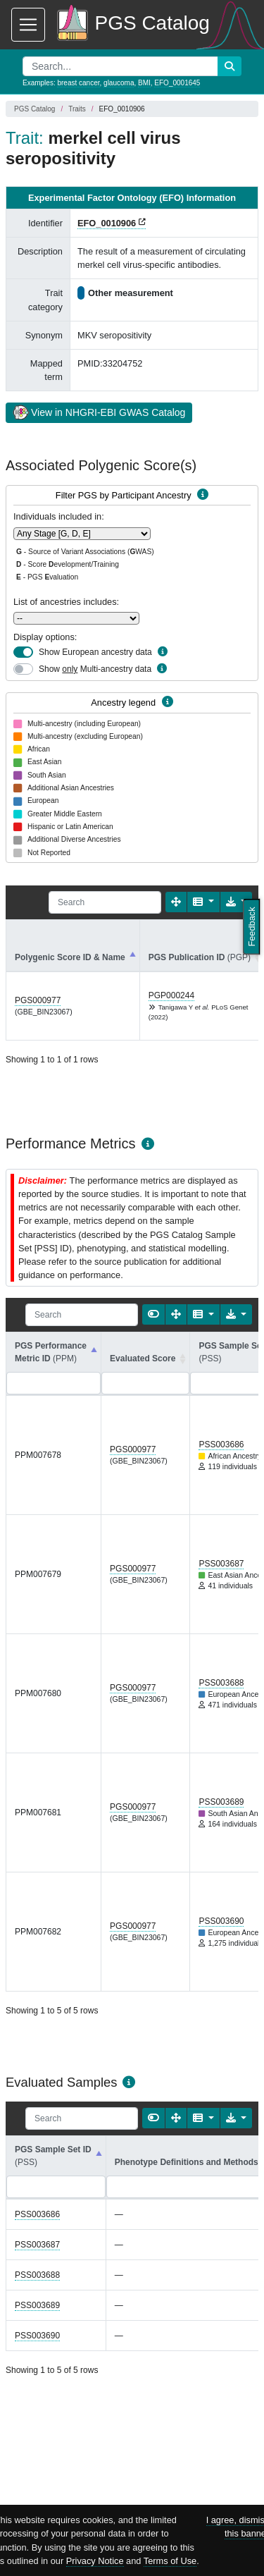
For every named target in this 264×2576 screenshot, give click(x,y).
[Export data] (236, 1314)
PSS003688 (221, 1683)
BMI (144, 83)
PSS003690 (221, 1921)
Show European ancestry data (95, 652)
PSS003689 (221, 1802)
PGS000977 (38, 1000)
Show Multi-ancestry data (95, 669)
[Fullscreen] (176, 902)
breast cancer (78, 83)
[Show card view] (153, 1314)
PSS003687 (221, 1564)
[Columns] (203, 902)
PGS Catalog (34, 109)
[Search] (105, 902)
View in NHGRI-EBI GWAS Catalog (99, 411)
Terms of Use (170, 2561)
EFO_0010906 (106, 223)
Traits (77, 109)
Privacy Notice (95, 2561)
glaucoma (118, 83)
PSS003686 (221, 1444)
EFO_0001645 (177, 83)
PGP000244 (171, 995)
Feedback (251, 926)
